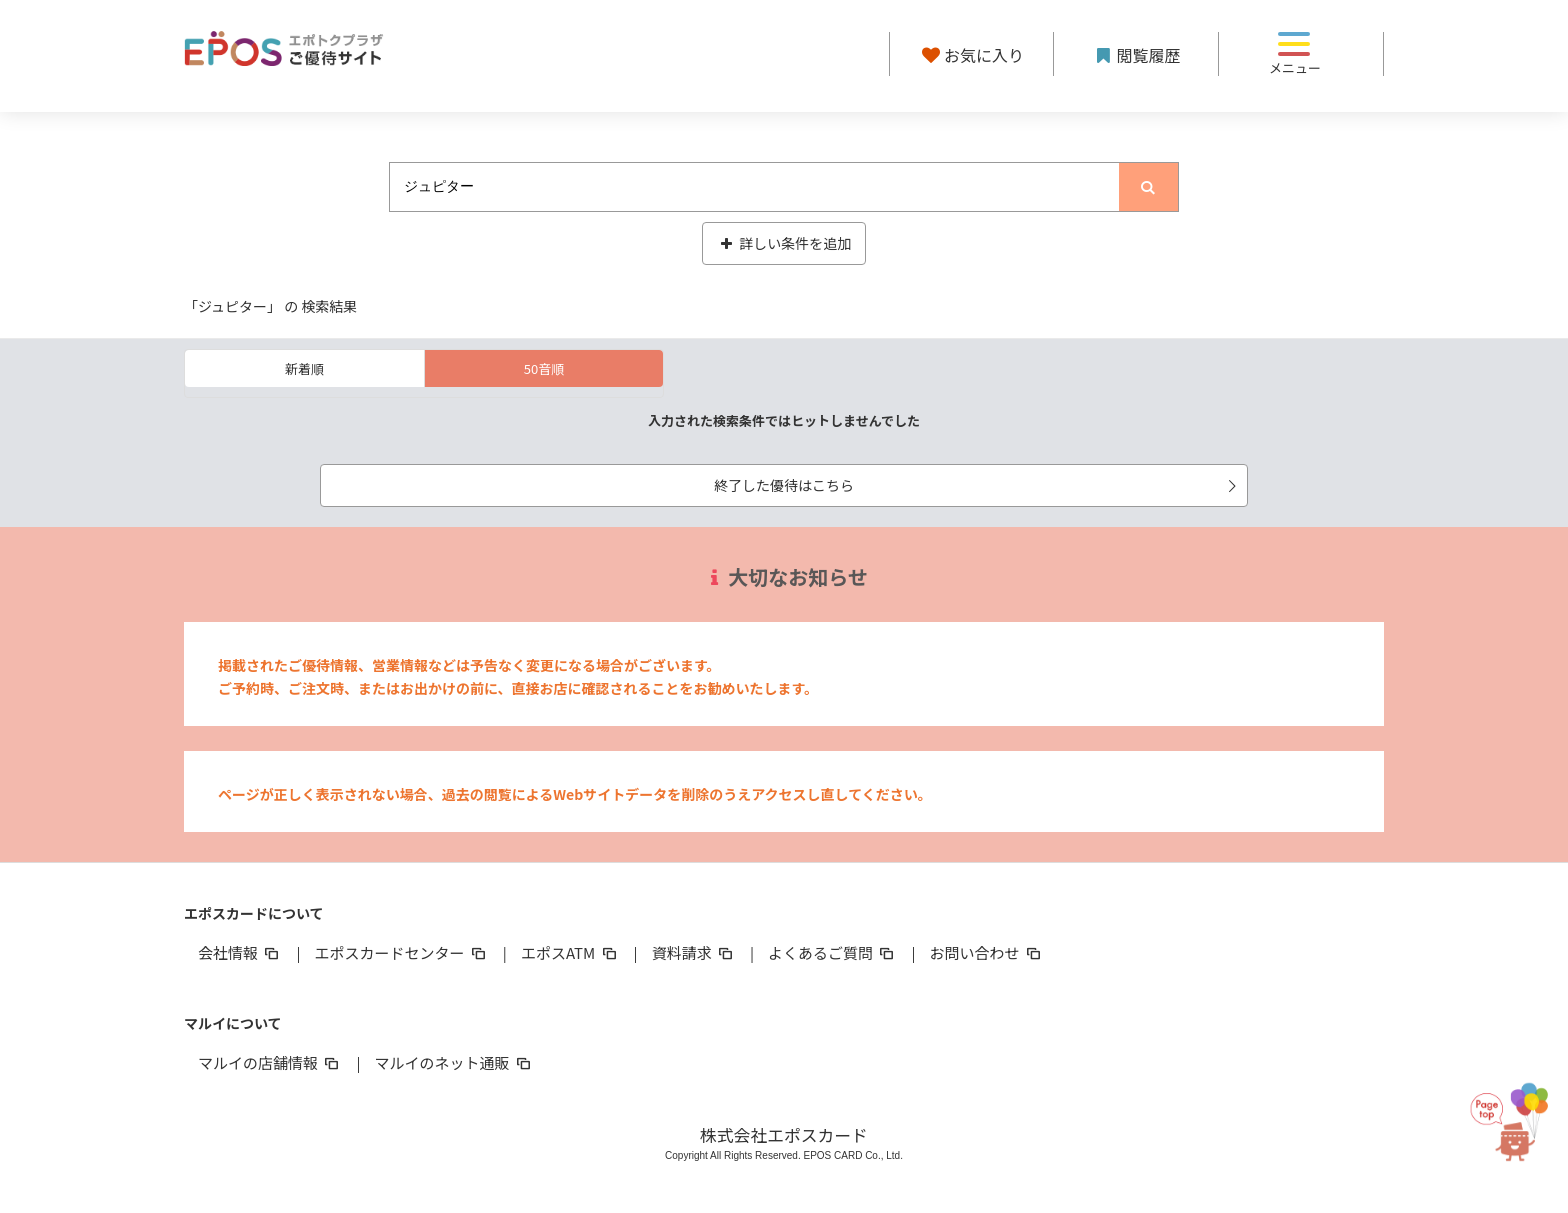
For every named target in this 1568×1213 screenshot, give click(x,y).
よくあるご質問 (832, 952)
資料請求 (694, 952)
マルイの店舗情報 (270, 1062)
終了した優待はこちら (978, 485)
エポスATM (570, 952)
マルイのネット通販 (453, 1062)
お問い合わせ (987, 952)
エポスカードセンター (401, 952)
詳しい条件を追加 (784, 243)
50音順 (544, 368)
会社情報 (240, 952)
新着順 (304, 368)
